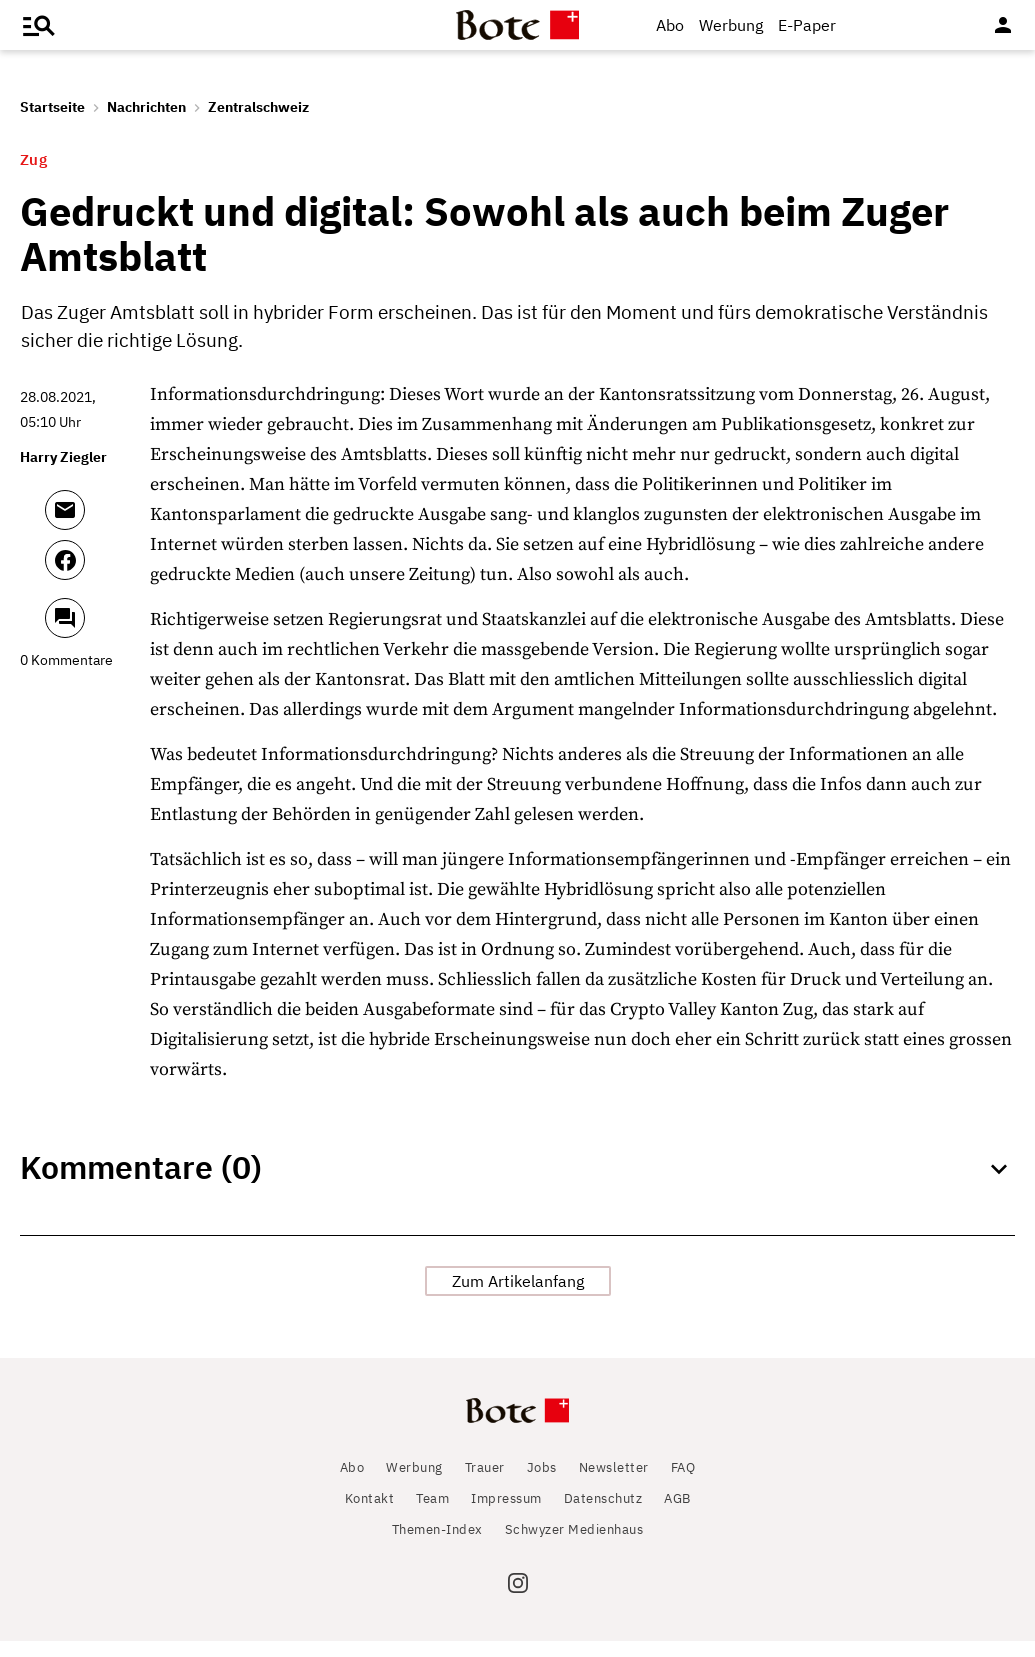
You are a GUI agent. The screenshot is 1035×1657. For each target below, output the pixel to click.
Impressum (506, 1514)
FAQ (683, 1483)
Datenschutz (603, 1514)
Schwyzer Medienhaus (574, 1545)
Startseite (52, 107)
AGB (677, 1514)
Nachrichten (146, 107)
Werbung (731, 25)
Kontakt (370, 1514)
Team (432, 1514)
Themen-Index (437, 1545)
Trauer (485, 1483)
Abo (670, 25)
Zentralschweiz (258, 107)
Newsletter (614, 1483)
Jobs (542, 1483)
